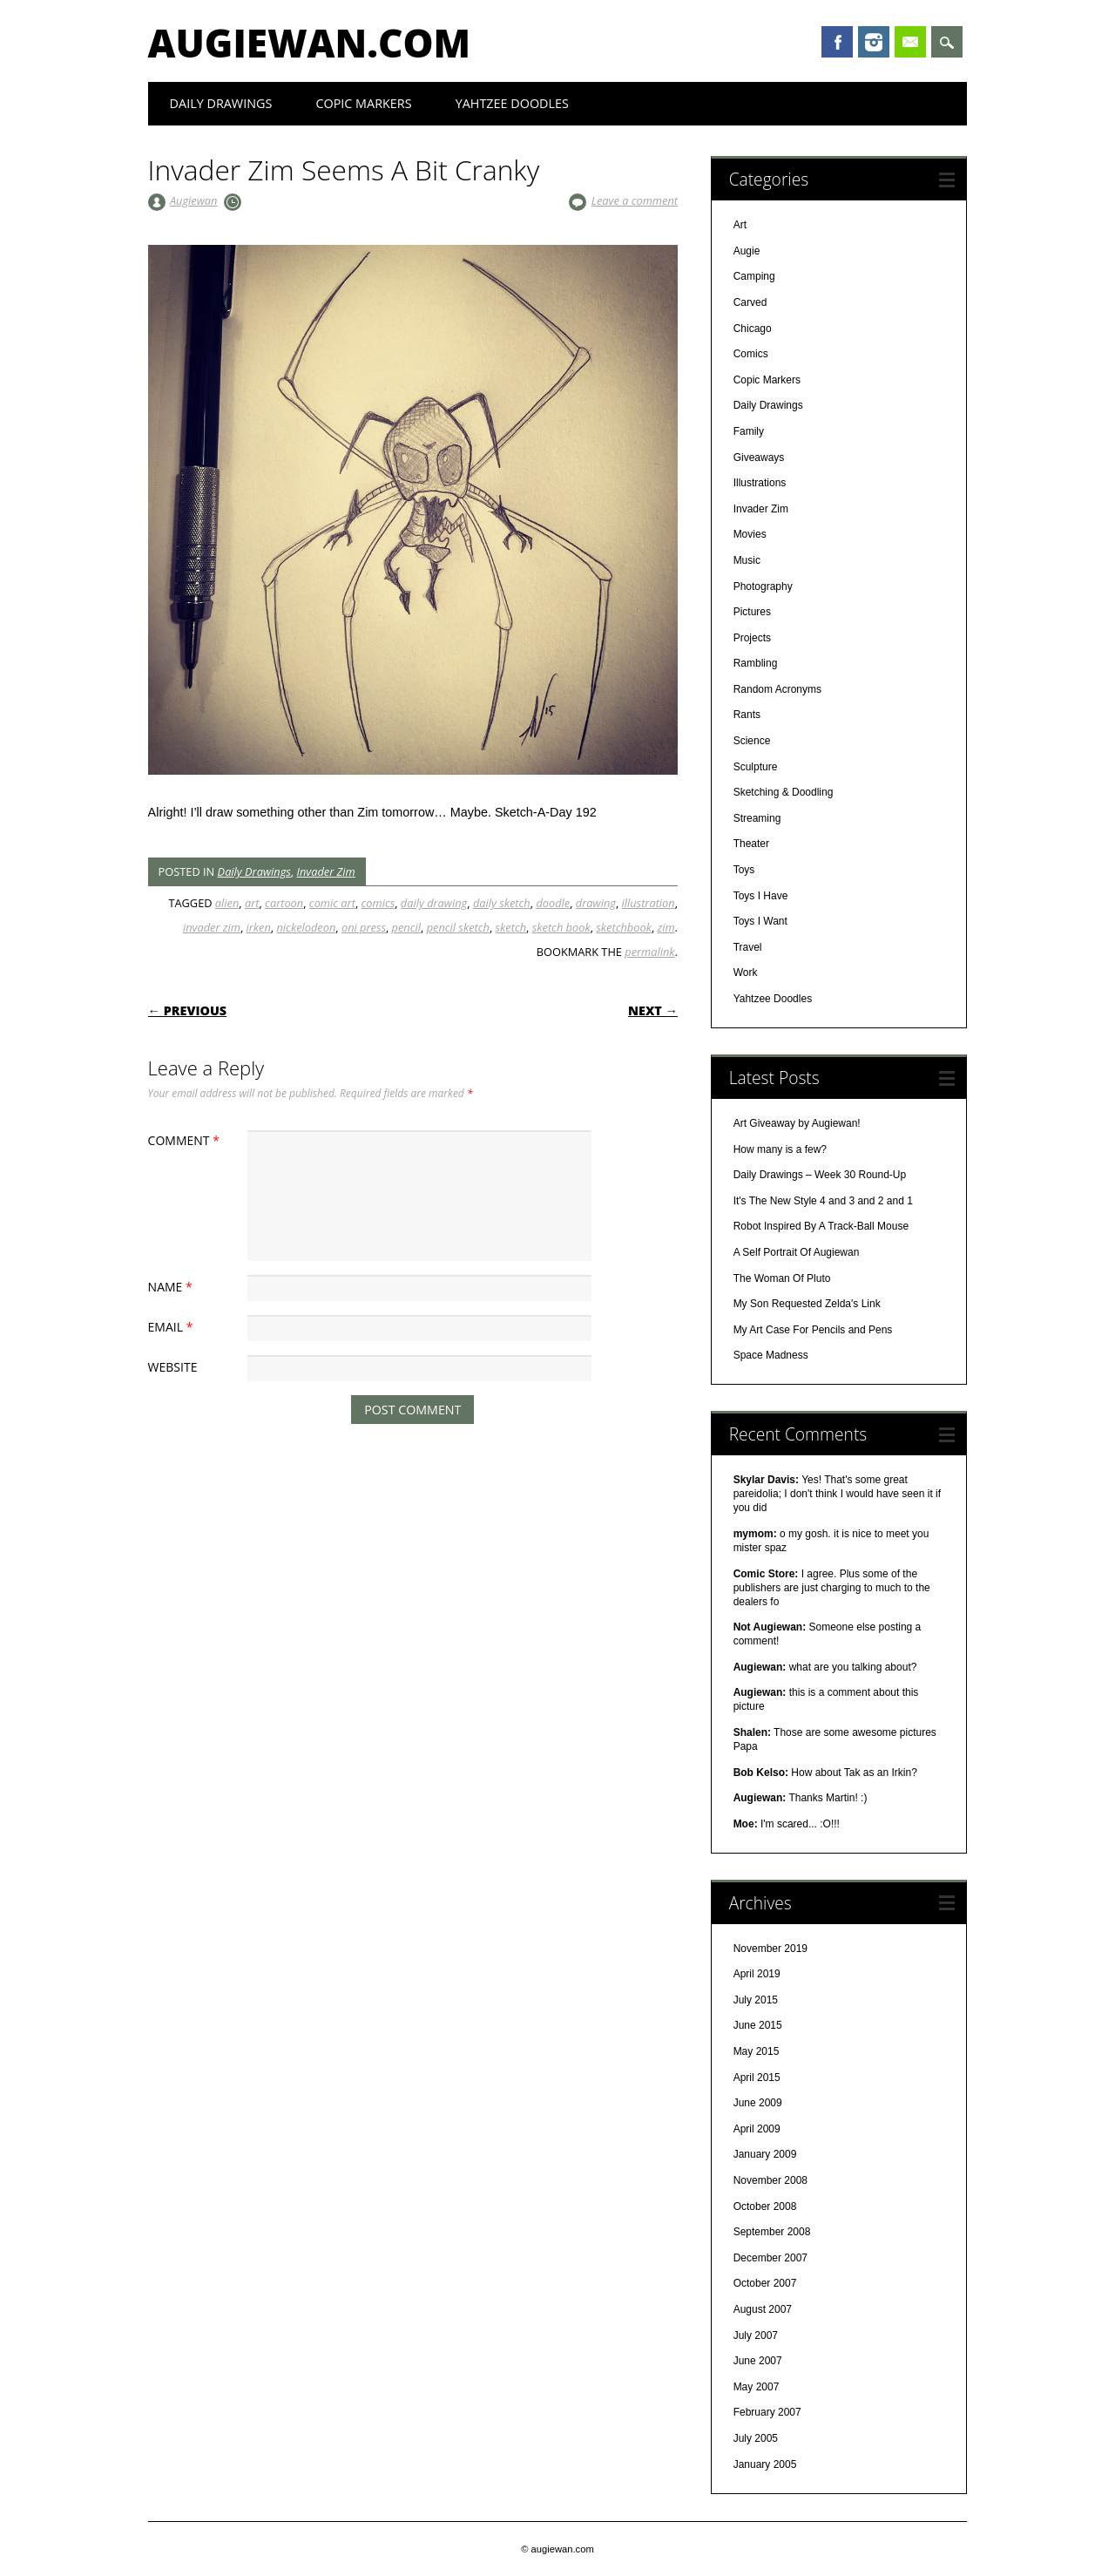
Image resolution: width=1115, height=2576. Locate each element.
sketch (511, 927)
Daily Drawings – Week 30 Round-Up (820, 1175)
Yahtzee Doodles (512, 103)
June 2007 (757, 2361)
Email (910, 42)
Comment (186, 1140)
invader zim (211, 927)
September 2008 (772, 2232)
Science (752, 741)
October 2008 (765, 2206)
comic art (332, 903)
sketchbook (624, 927)
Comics (750, 354)
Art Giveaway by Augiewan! (797, 1123)
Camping (754, 276)
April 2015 (756, 2077)
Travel (747, 947)
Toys (744, 870)
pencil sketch (458, 927)
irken (259, 927)
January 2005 (765, 2464)
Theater (751, 843)
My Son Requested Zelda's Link (807, 1304)
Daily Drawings (221, 103)
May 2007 (756, 2387)
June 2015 (757, 2025)
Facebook (837, 42)
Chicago (752, 328)
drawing (596, 903)
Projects (752, 638)
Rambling (755, 663)
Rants (746, 714)
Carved (750, 302)
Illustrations (760, 483)
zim (666, 927)
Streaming (757, 818)
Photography (763, 586)
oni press (363, 927)
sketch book (561, 927)
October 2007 (765, 2283)
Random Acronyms (777, 689)
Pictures (752, 612)
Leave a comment (634, 200)
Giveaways (759, 457)
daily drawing (434, 903)
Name (172, 1286)
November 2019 (770, 1948)
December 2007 (770, 2258)
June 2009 (757, 2103)
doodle (553, 903)
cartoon (284, 903)
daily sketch (501, 903)
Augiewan (194, 200)
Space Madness (770, 1355)
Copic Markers (363, 103)
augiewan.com (309, 43)
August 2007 (762, 2309)
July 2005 (755, 2438)
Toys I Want (760, 921)
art (252, 903)
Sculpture (755, 767)
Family (748, 431)
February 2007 (767, 2412)
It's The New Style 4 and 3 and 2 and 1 (823, 1201)
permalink (649, 951)
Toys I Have (760, 896)
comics (378, 903)
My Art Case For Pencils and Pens (813, 1330)
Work (745, 972)
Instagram (873, 42)
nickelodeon (306, 927)
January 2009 (765, 2154)
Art (740, 225)
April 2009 (756, 2129)
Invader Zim (325, 871)
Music (746, 560)
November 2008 (770, 2180)
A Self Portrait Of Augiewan (796, 1252)
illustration (648, 903)
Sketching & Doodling (783, 792)
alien (227, 903)
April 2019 (756, 1974)
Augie (746, 251)
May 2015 (756, 2051)
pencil (406, 927)
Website (173, 1367)
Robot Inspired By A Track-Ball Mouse (821, 1226)
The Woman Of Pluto (782, 1278)
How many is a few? (780, 1149)
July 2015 (755, 2000)
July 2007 (755, 2335)
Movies (750, 534)
